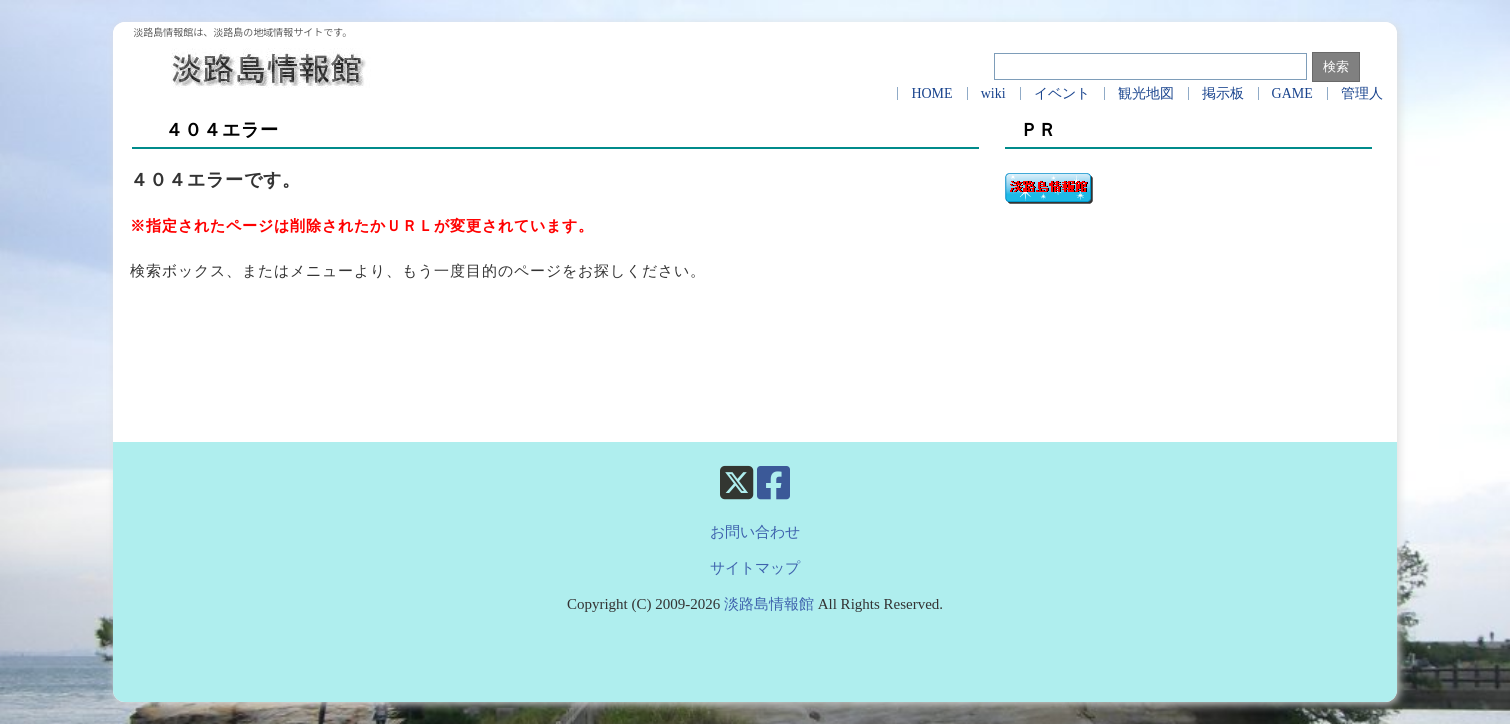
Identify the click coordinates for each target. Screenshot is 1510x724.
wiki (993, 93)
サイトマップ (755, 568)
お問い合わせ (755, 532)
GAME (1292, 93)
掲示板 (1223, 93)
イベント (1062, 93)
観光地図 (1146, 93)
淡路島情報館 (769, 604)
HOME (931, 93)
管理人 (1362, 93)
